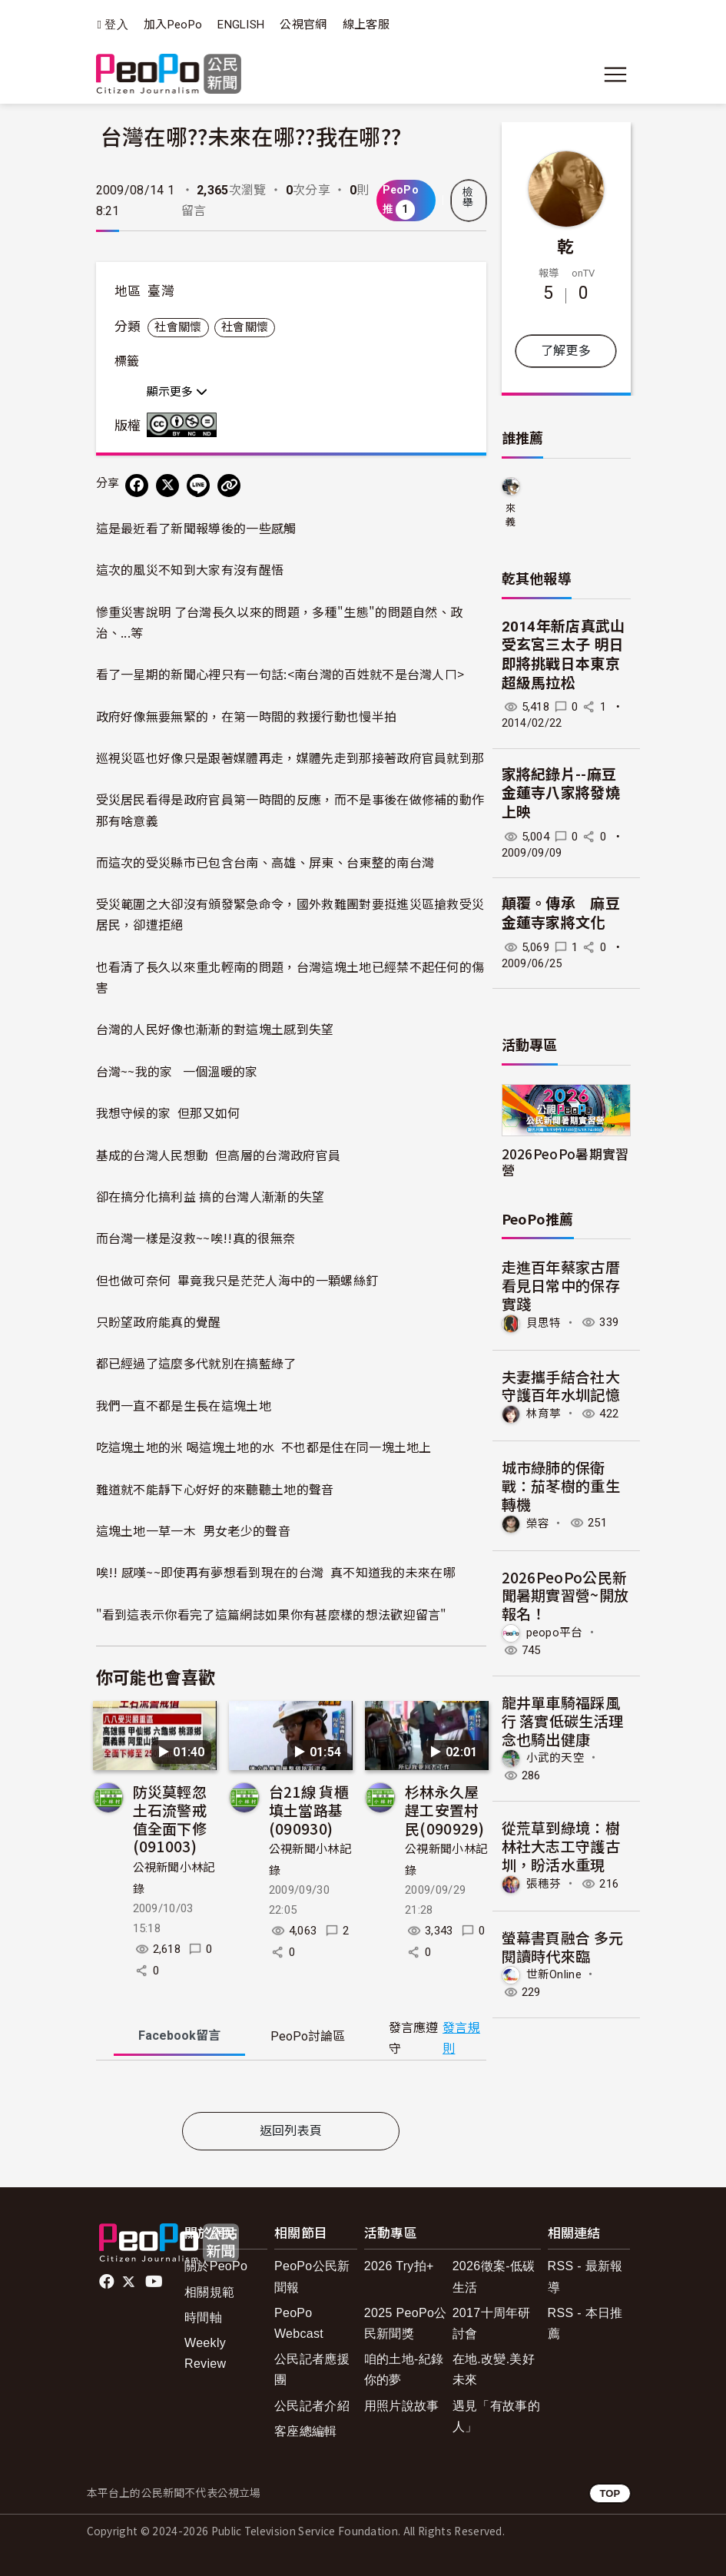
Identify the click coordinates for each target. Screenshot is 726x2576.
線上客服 (366, 24)
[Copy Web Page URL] (228, 485)
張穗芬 (544, 1884)
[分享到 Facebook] (136, 485)
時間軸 (203, 2317)
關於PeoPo (215, 2266)
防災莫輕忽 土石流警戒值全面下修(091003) (170, 1818)
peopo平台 (554, 1632)
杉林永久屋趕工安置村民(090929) (444, 1809)
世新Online (554, 1974)
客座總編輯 (305, 2431)
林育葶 (544, 1414)
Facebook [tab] (179, 2035)
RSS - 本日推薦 (585, 2323)
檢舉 (467, 197)
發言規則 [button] (461, 2038)
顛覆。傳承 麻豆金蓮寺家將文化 (561, 913)
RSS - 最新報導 (585, 2276)
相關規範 (209, 2292)
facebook (108, 2281)
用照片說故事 (401, 2405)
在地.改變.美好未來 (494, 2369)
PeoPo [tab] (307, 2036)
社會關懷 (177, 327)
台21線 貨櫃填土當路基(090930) (309, 1809)
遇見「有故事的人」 (496, 2416)
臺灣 (161, 291)
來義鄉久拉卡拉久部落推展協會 (510, 515)
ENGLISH (240, 24)
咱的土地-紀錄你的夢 (404, 2369)
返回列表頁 (291, 2130)
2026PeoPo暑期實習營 (565, 1161)
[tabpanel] (291, 2089)
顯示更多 (177, 392)
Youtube (155, 2281)
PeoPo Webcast (298, 2323)
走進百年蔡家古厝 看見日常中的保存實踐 (561, 1285)
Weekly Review (205, 2353)
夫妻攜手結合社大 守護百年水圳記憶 (561, 1385)
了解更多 (566, 350)
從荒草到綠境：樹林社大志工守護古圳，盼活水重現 (561, 1846)
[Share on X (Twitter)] (167, 485)
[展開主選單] (615, 74)
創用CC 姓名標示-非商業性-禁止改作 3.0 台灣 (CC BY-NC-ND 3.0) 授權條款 (185, 425)
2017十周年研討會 (492, 2323)
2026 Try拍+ (399, 2266)
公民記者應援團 (312, 2369)
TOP (609, 2493)
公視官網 (303, 24)
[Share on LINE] (198, 485)
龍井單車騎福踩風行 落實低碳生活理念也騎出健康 (563, 1720)
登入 (116, 25)
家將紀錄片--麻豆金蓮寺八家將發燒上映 (561, 793)
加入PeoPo (173, 24)
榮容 (538, 1523)
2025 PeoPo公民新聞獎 (405, 2323)
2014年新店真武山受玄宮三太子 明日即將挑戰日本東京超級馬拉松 (563, 655)
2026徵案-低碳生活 (494, 2276)
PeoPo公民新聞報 (312, 2276)
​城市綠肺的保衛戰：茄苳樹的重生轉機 (561, 1485)
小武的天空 (555, 1758)
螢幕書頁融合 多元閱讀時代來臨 (563, 1946)
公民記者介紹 (312, 2405)
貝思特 (544, 1322)
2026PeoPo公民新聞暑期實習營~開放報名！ (565, 1595)
